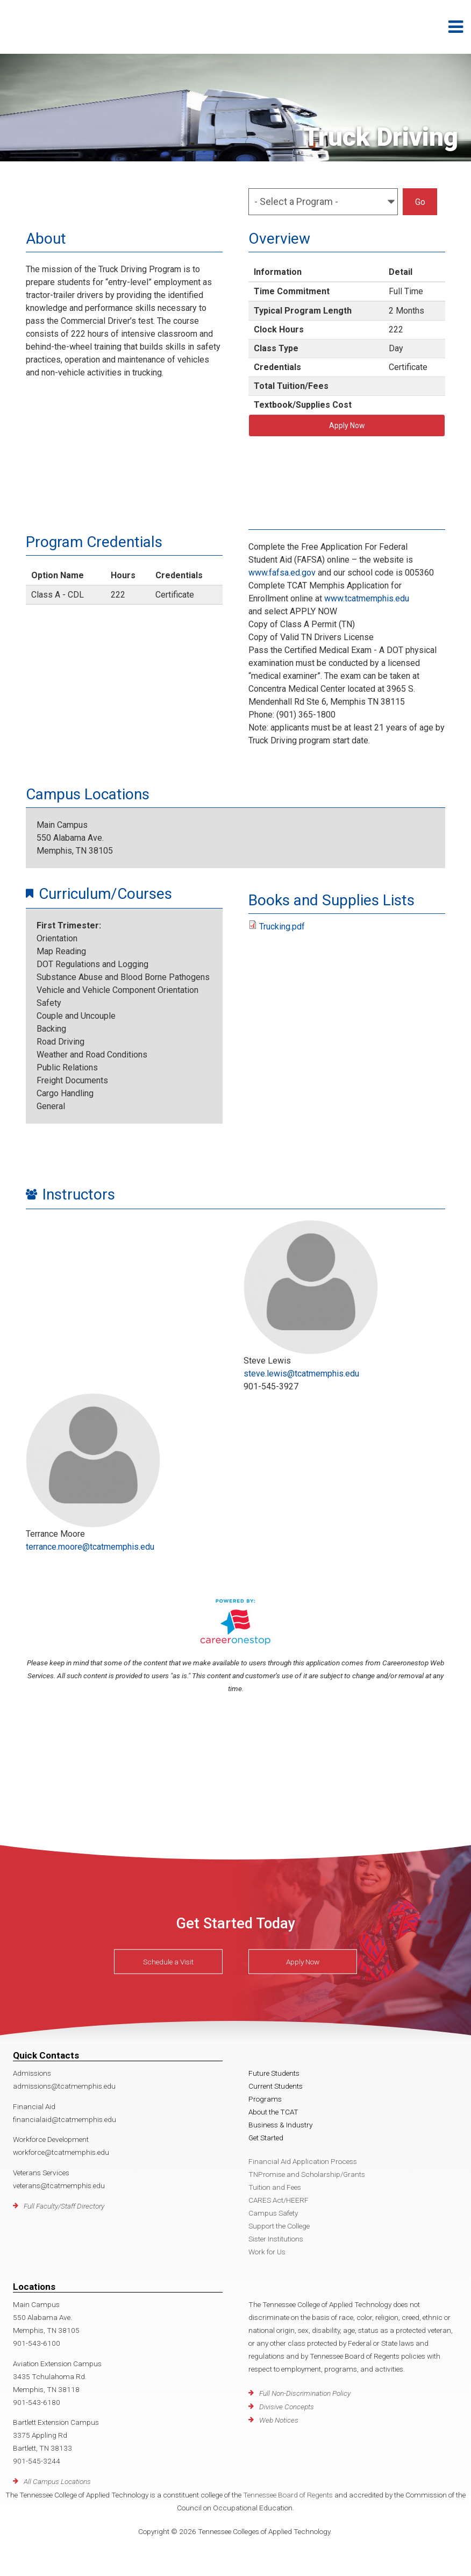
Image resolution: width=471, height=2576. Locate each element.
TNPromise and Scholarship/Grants (306, 2174)
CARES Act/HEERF (278, 2200)
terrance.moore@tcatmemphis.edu (90, 1547)
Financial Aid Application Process (302, 2161)
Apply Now (347, 425)
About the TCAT (273, 2111)
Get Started (265, 2137)
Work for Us (267, 2251)
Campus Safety (273, 2213)
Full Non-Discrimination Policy (305, 2393)
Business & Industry (280, 2124)
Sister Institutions (275, 2238)
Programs (265, 2099)
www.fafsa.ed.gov (282, 572)
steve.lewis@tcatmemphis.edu (301, 1373)
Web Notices (278, 2420)
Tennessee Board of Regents (288, 2494)
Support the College (279, 2226)
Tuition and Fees (274, 2187)
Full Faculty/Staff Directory (64, 2206)
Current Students (275, 2086)
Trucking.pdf (282, 926)
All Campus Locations (57, 2481)
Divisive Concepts (286, 2406)
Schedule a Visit (168, 1961)
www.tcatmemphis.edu (366, 598)
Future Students (273, 2073)
